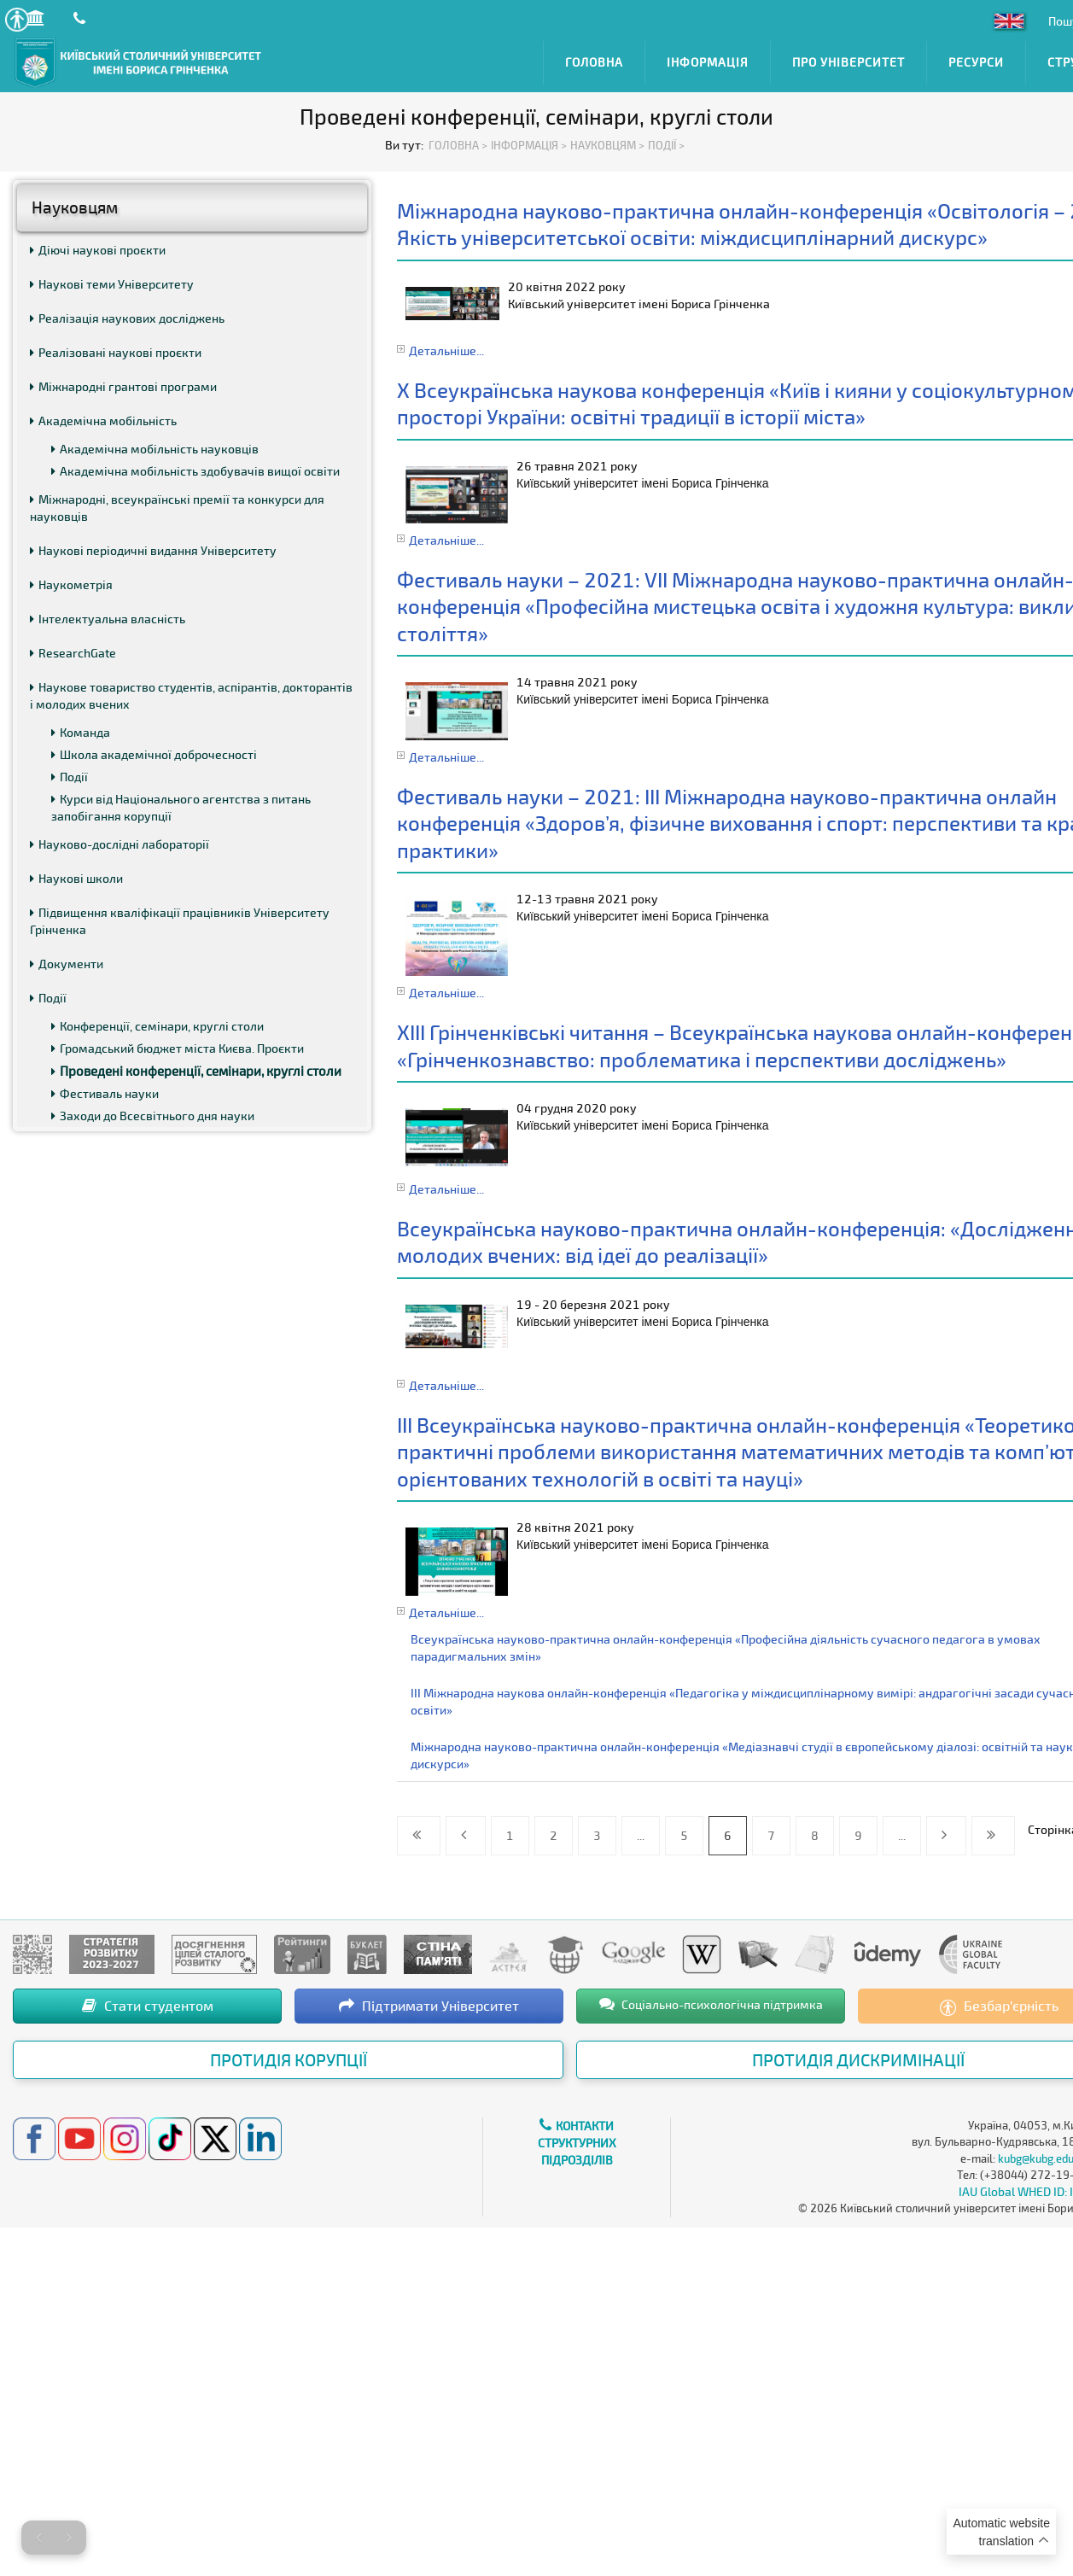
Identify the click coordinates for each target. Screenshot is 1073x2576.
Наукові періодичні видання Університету (153, 550)
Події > (666, 145)
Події (69, 776)
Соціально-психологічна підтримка (711, 2004)
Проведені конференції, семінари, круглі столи (196, 1070)
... (640, 1835)
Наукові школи (76, 878)
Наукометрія (71, 584)
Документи (66, 963)
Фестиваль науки (105, 1093)
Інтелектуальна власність (107, 618)
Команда (80, 732)
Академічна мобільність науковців (155, 448)
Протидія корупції (288, 2059)
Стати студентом (147, 2005)
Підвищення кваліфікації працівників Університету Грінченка (179, 921)
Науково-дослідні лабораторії (119, 844)
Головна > (458, 145)
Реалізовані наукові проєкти (115, 352)
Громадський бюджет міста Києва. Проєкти (177, 1048)
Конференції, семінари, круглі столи (157, 1026)
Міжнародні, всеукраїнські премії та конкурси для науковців (177, 507)
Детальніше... (446, 350)
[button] (17, 19)
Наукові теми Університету (112, 284)
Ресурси (976, 62)
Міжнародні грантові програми (123, 386)
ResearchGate (73, 652)
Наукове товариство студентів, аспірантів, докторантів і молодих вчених (191, 695)
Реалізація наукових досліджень (127, 318)
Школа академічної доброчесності (154, 754)
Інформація (708, 62)
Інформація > (529, 145)
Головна (594, 62)
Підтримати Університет (429, 2005)
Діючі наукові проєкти (98, 249)
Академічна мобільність (103, 420)
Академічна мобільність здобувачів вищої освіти (195, 471)
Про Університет (848, 62)
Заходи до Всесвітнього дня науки (152, 1115)
